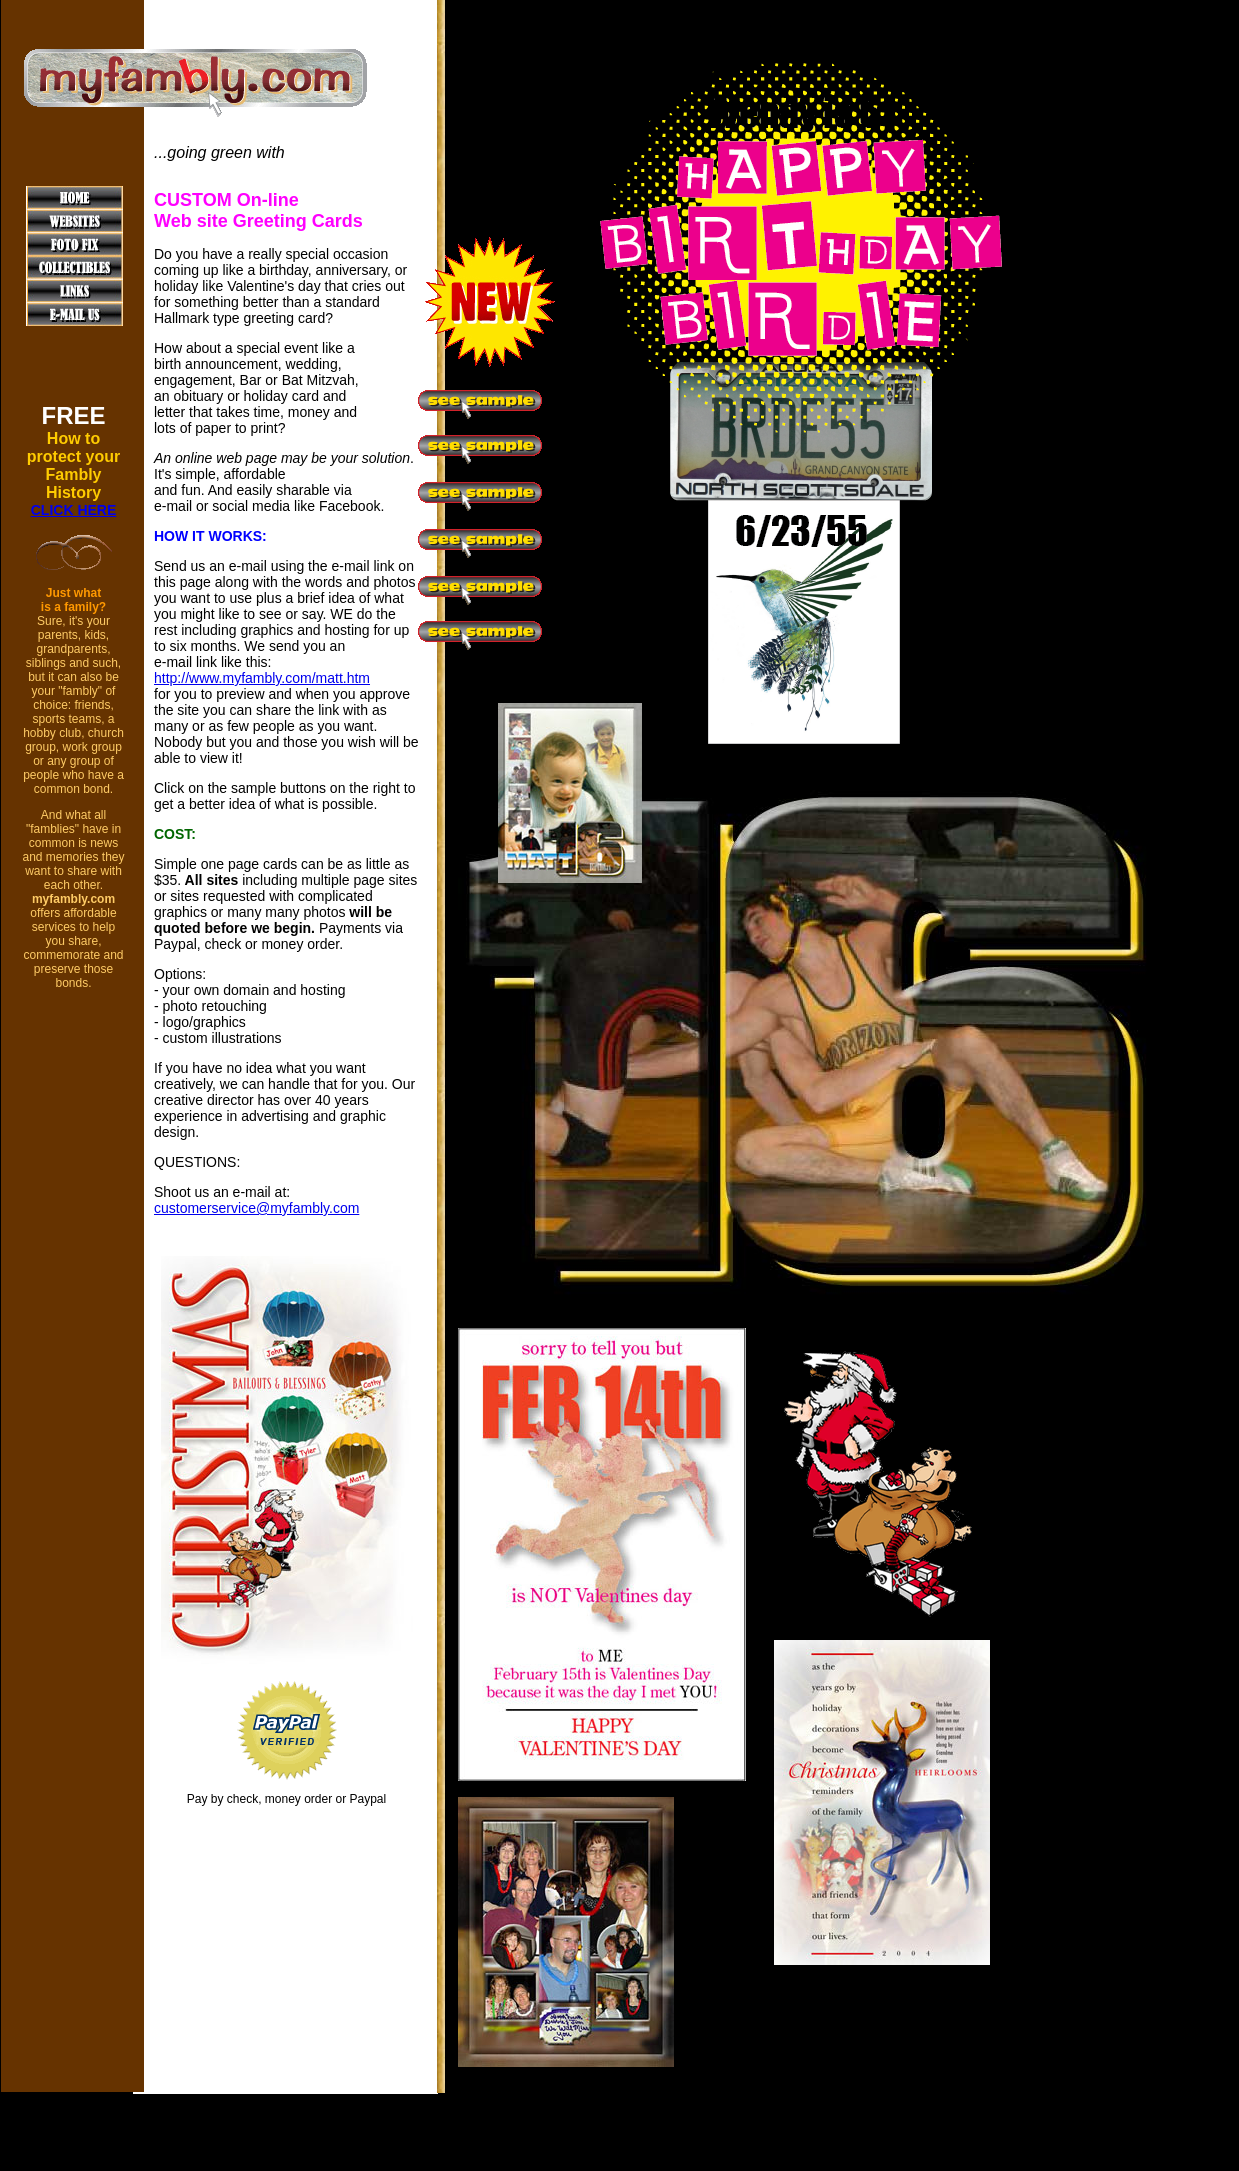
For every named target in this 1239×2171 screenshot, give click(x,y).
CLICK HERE (74, 510)
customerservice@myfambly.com (256, 1208)
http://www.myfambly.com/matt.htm (262, 678)
